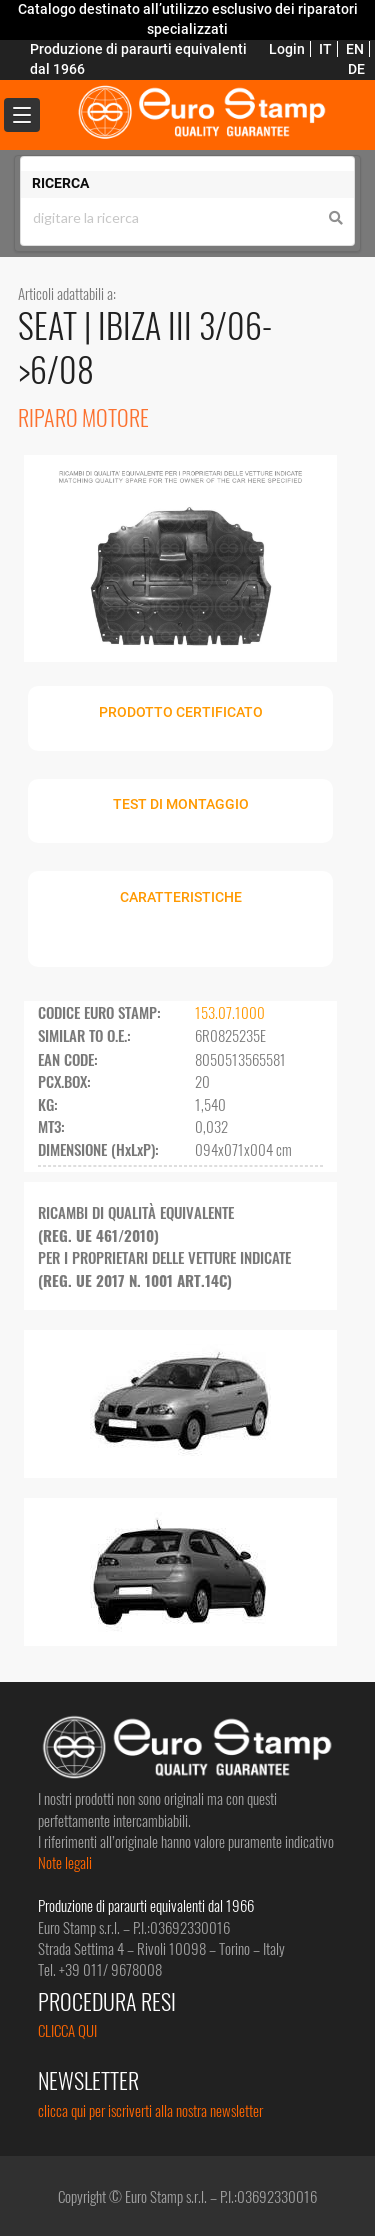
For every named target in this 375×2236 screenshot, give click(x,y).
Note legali (65, 1862)
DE (356, 69)
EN (355, 49)
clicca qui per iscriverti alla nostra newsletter (150, 2110)
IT (325, 49)
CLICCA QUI (67, 2030)
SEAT (51, 324)
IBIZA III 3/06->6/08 (145, 346)
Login (287, 49)
